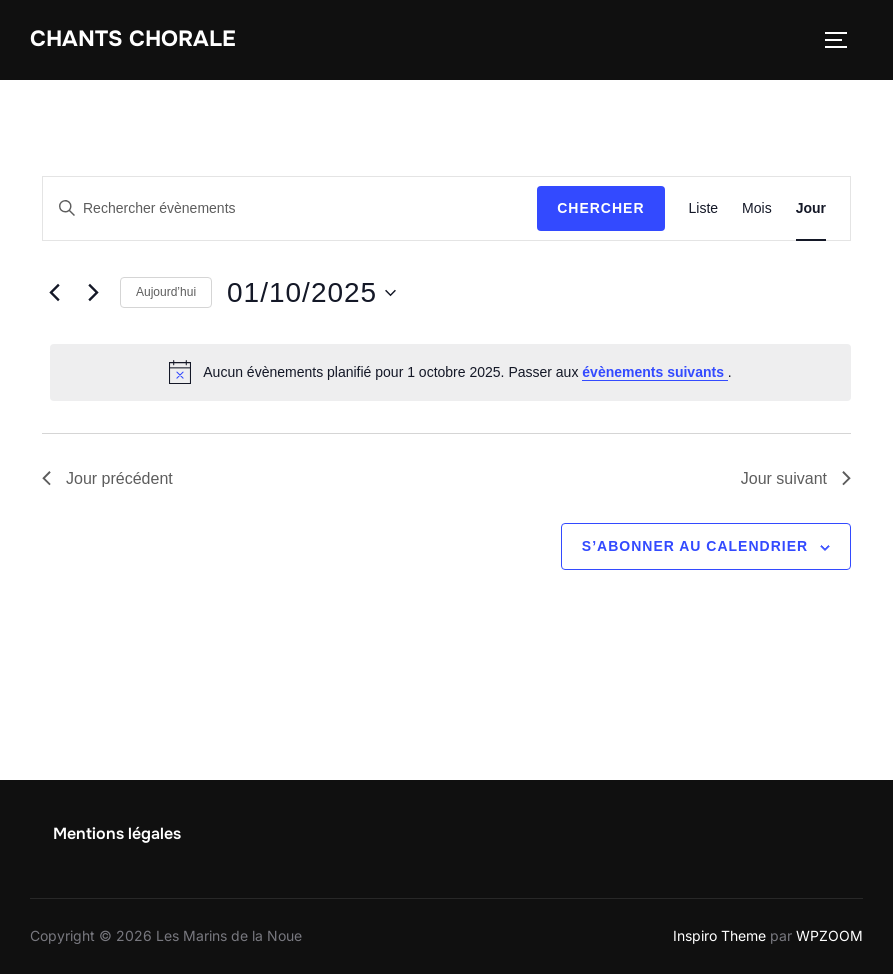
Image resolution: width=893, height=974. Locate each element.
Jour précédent (107, 478)
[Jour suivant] (93, 293)
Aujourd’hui (166, 292)
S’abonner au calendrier (695, 546)
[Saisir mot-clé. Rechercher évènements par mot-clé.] (290, 208)
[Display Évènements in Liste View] (704, 208)
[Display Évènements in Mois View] (757, 208)
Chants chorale (133, 39)
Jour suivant (796, 478)
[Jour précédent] (54, 293)
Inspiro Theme (719, 935)
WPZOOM (829, 935)
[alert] (450, 372)
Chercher (600, 208)
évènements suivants (655, 372)
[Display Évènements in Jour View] (811, 208)
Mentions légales (117, 833)
